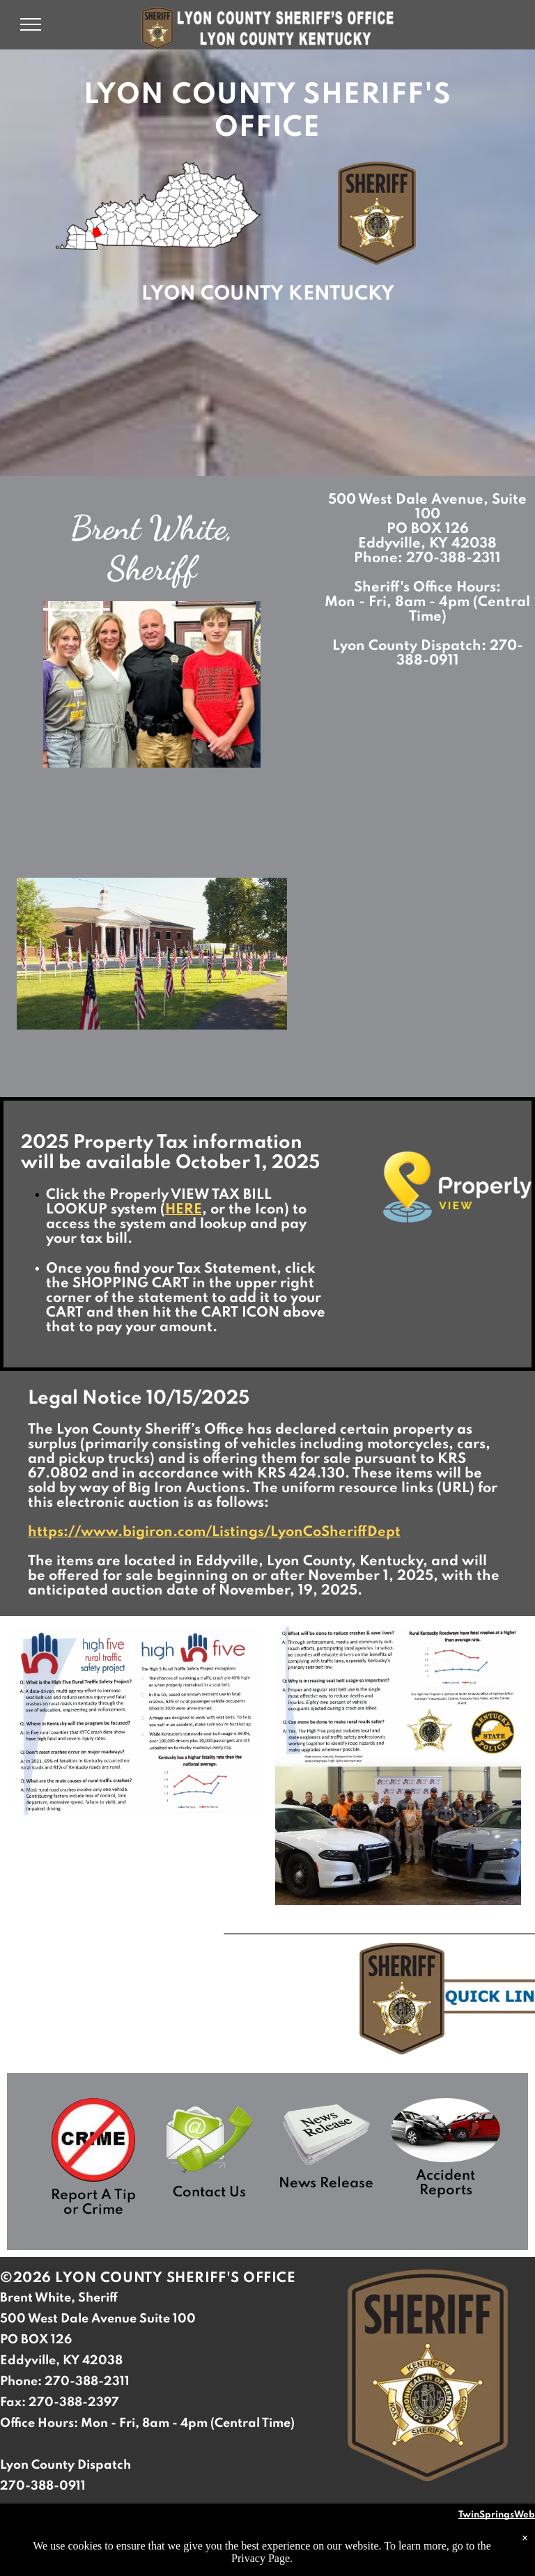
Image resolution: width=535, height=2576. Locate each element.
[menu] (31, 24)
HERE (183, 1210)
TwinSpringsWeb (496, 2515)
